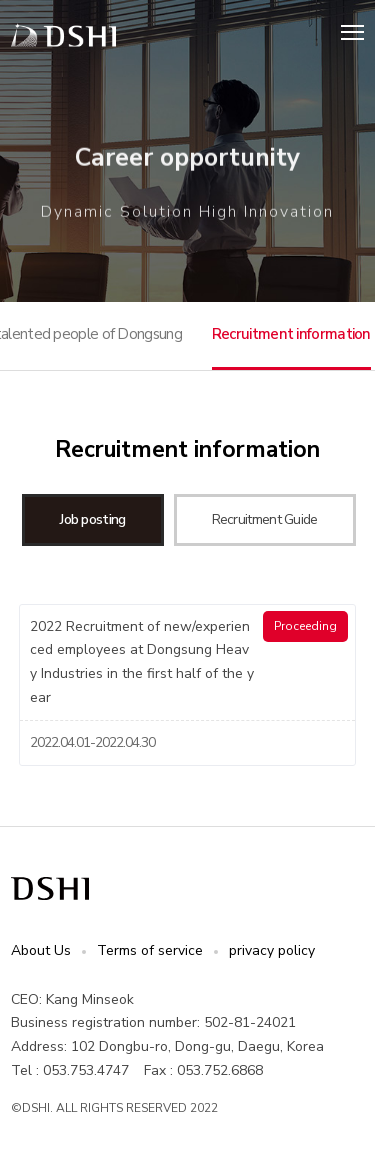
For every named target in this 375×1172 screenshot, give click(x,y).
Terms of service (150, 950)
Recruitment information (291, 334)
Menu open (352, 31)
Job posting (92, 519)
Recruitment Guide (265, 519)
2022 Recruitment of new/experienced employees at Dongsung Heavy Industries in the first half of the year (142, 662)
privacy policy (272, 950)
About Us (41, 950)
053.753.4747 (86, 1070)
